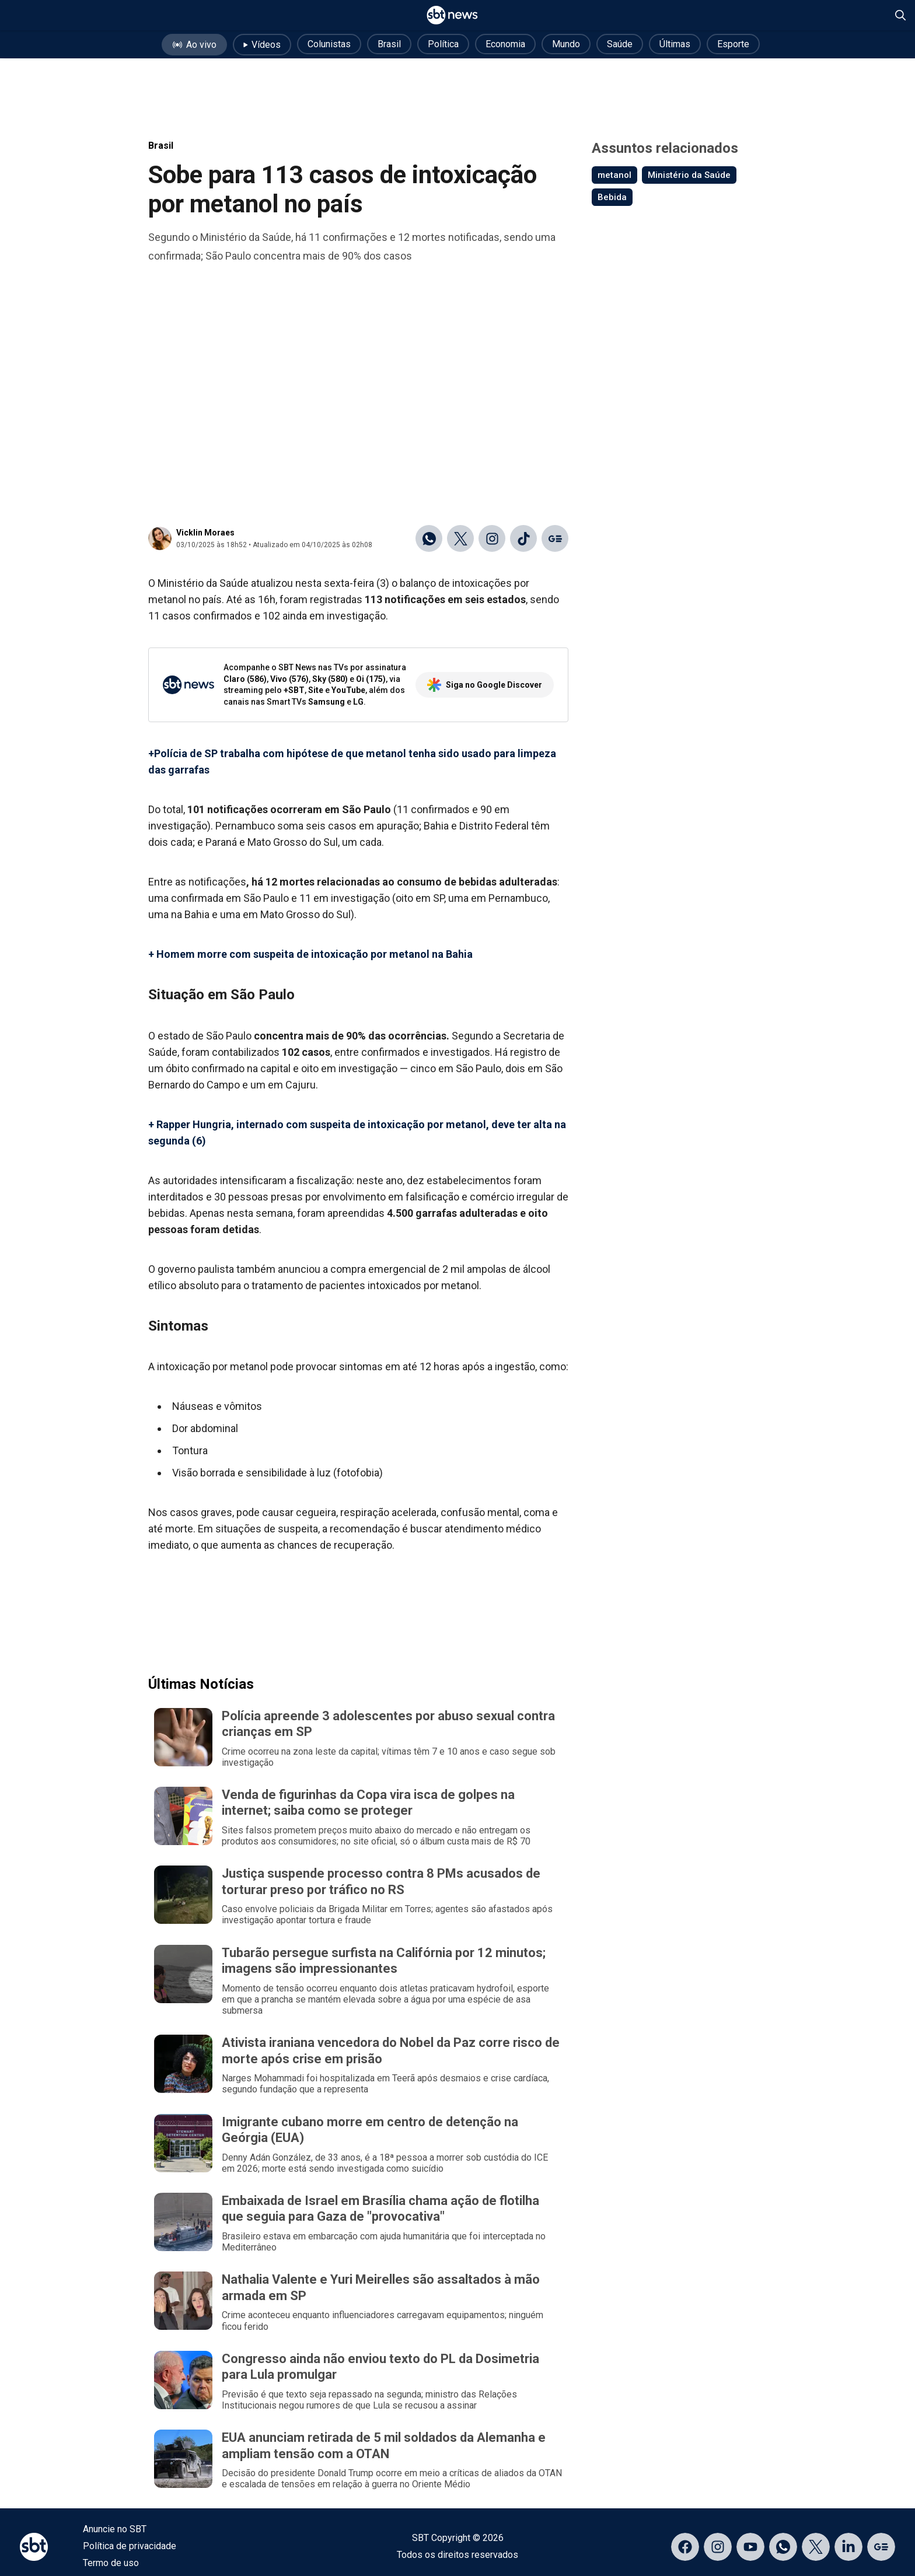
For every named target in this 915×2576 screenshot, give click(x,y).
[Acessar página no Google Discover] (881, 2547)
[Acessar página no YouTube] (750, 2547)
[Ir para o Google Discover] (555, 538)
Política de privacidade (129, 2546)
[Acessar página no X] (816, 2547)
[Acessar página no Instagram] (718, 2547)
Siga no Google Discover (484, 685)
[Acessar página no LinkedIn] (848, 2547)
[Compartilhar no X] (460, 538)
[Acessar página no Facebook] (685, 2547)
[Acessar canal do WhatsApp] (783, 2547)
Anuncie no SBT (114, 2529)
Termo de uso (111, 2562)
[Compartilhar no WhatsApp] (428, 538)
